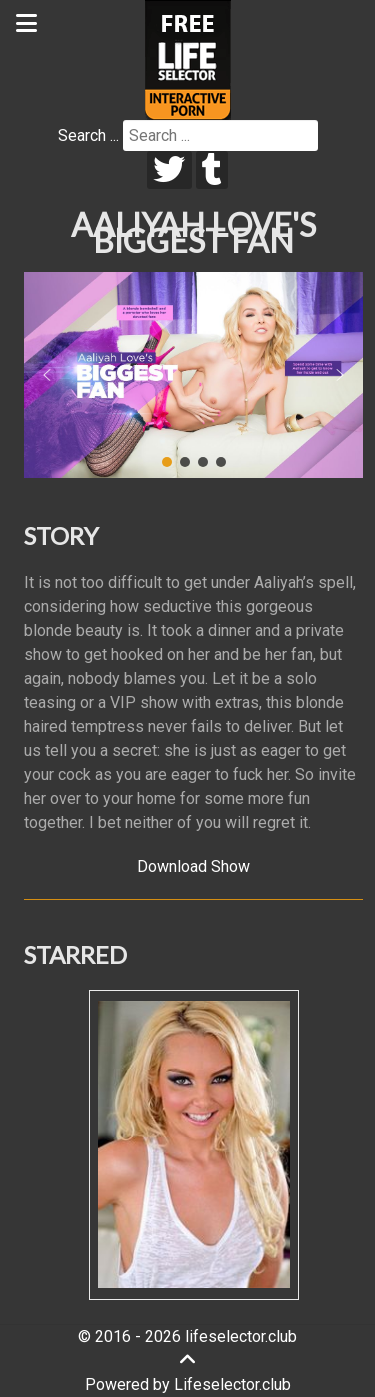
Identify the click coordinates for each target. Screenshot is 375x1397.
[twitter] (169, 170)
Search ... (88, 135)
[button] (47, 375)
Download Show (193, 866)
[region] (193, 375)
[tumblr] (212, 170)
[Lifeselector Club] (188, 58)
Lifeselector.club (232, 1384)
